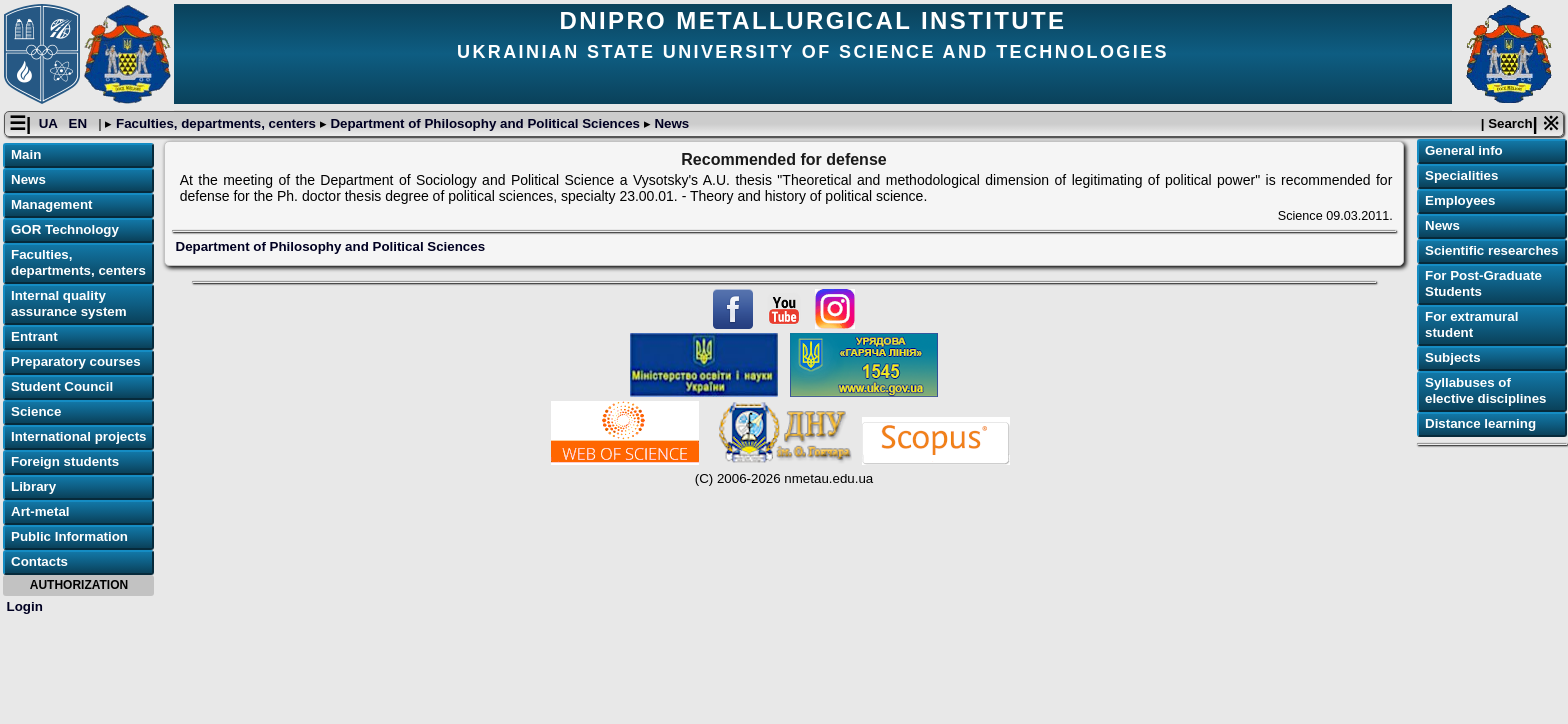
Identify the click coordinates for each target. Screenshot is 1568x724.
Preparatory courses (76, 361)
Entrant (34, 336)
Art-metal (40, 511)
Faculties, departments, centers (215, 123)
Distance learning (1480, 423)
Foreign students (65, 461)
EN (80, 123)
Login (25, 606)
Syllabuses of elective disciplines (1486, 390)
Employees (1460, 200)
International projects (79, 436)
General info (1464, 150)
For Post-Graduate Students (1483, 283)
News (670, 123)
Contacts (39, 561)
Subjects (1453, 357)
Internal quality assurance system (69, 303)
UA (50, 123)
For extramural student (1471, 324)
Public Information (69, 536)
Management (51, 204)
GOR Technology (65, 229)
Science (36, 411)
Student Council (62, 386)
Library (33, 486)
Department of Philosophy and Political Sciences (485, 123)
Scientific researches (1491, 250)
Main (26, 154)
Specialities (1461, 175)
